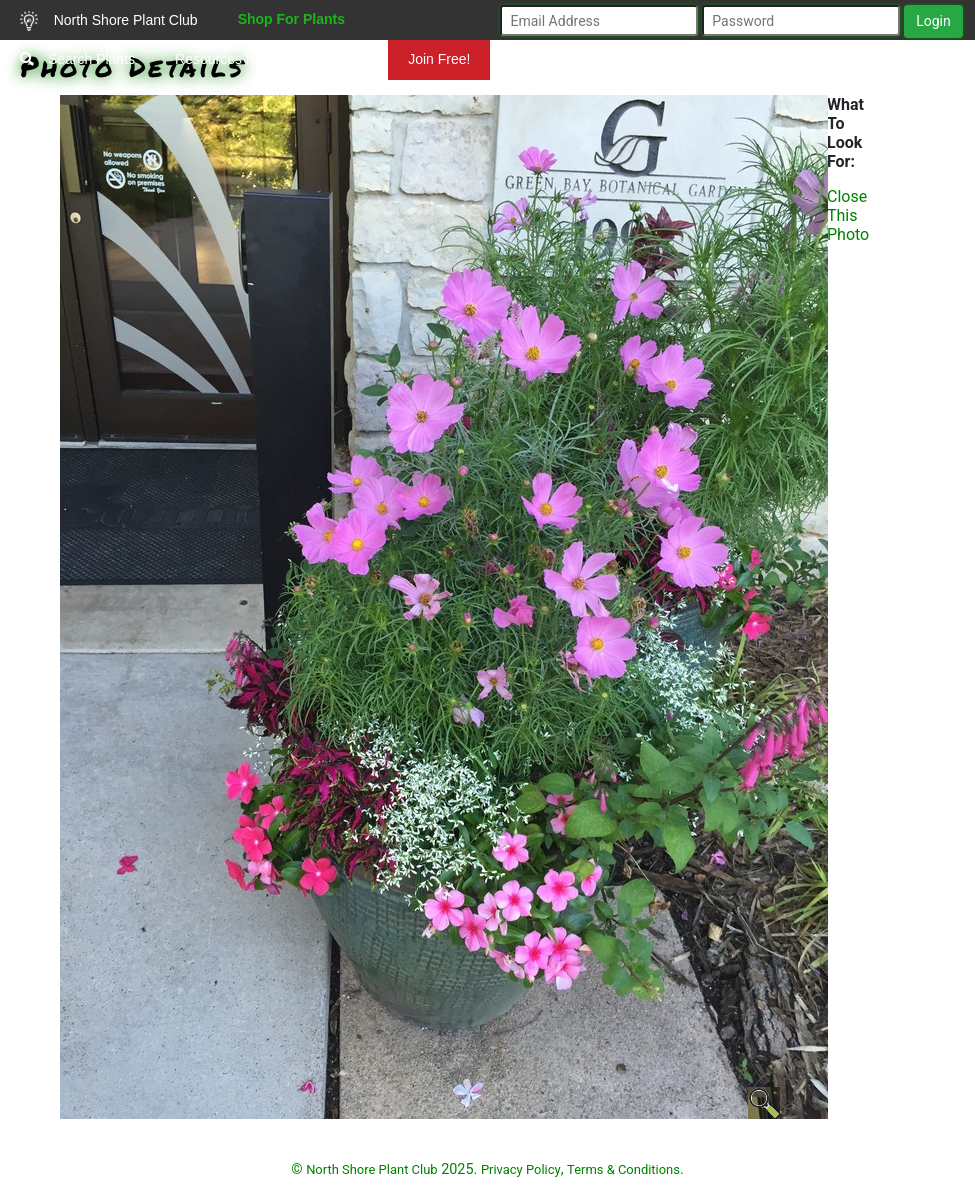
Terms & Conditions (623, 1169)
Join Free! (439, 59)
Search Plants (77, 59)
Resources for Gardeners (253, 59)
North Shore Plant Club (109, 21)
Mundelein (911, 99)
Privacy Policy (521, 1169)
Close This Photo (848, 215)
